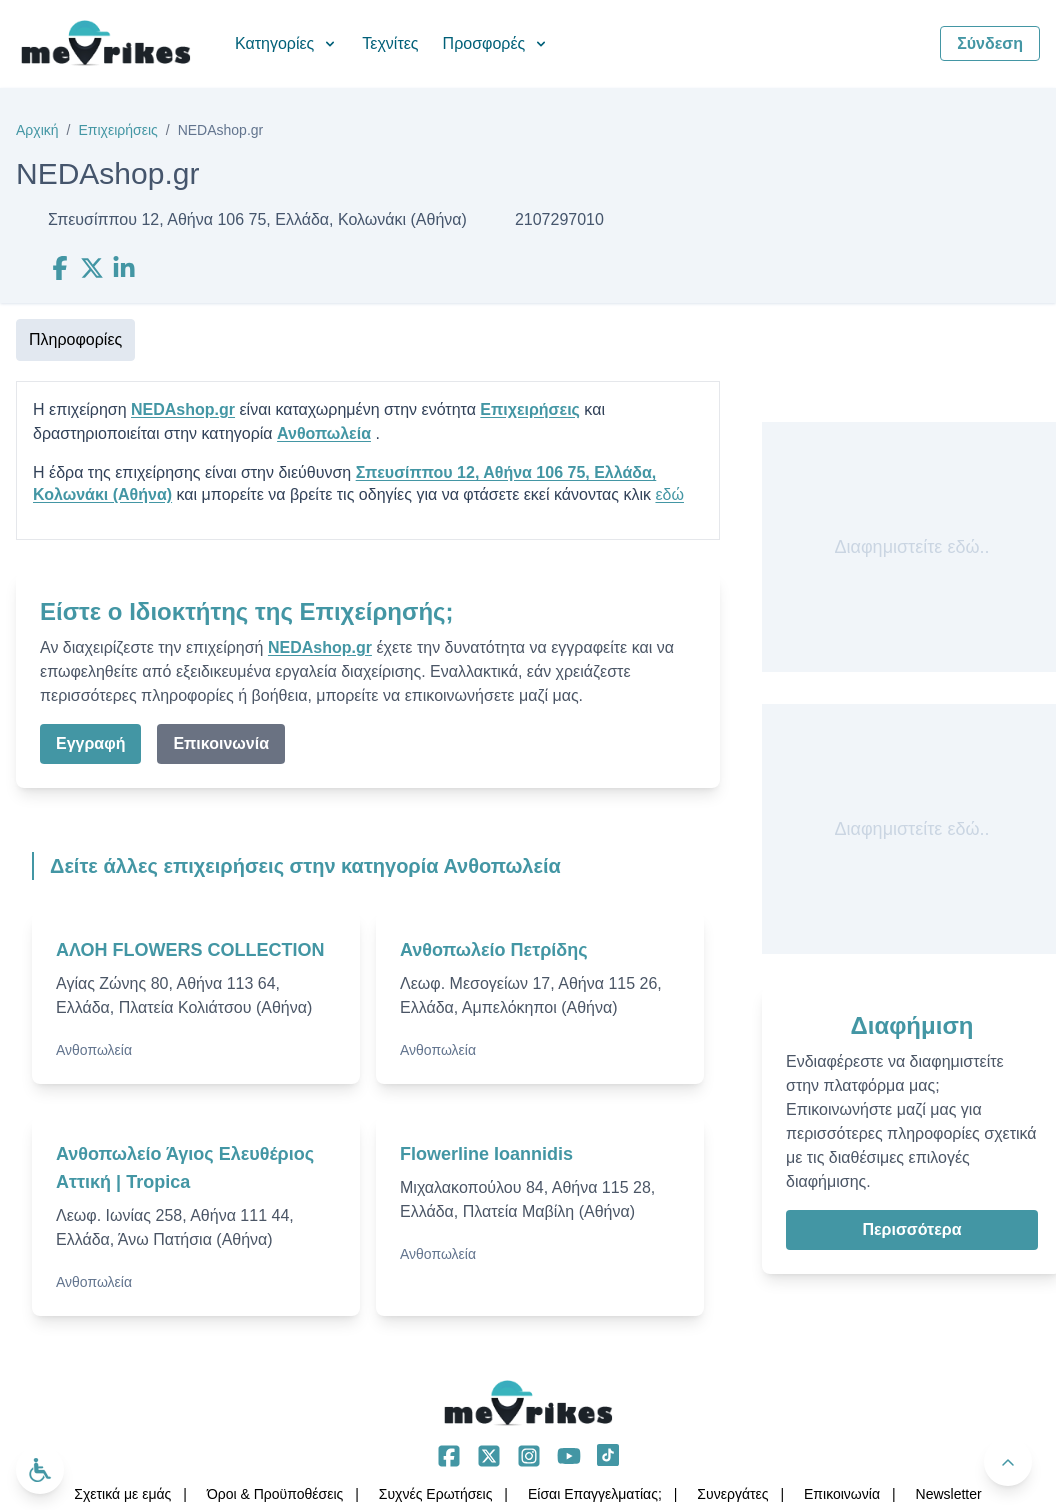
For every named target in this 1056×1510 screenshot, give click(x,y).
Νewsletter (949, 1494)
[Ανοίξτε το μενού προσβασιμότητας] (40, 1470)
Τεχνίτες (390, 43)
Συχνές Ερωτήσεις (436, 1494)
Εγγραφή (90, 743)
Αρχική (37, 130)
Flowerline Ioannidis (486, 1154)
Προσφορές (496, 43)
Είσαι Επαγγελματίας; (595, 1494)
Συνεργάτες (732, 1494)
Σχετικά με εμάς (122, 1494)
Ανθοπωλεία (324, 433)
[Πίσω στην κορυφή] (1008, 1462)
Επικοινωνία (221, 743)
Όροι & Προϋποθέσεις (275, 1494)
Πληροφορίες (75, 339)
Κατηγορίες (286, 43)
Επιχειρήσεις (117, 130)
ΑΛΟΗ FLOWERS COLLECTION (190, 950)
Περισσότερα (911, 1229)
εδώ (669, 494)
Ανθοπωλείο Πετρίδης (494, 950)
